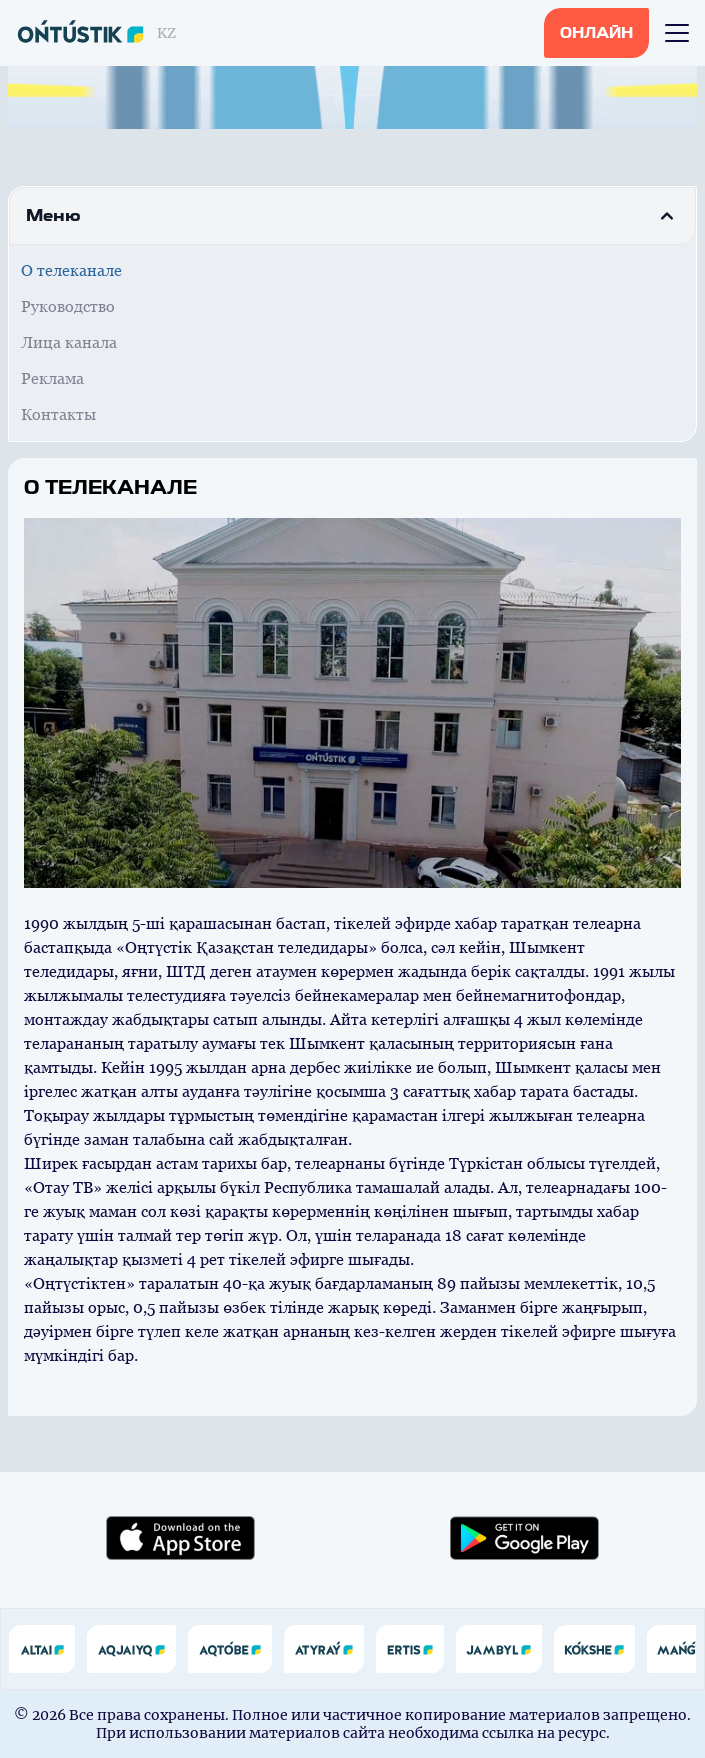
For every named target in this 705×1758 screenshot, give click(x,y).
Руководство (68, 306)
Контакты (58, 414)
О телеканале (71, 270)
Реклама (52, 378)
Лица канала (69, 342)
